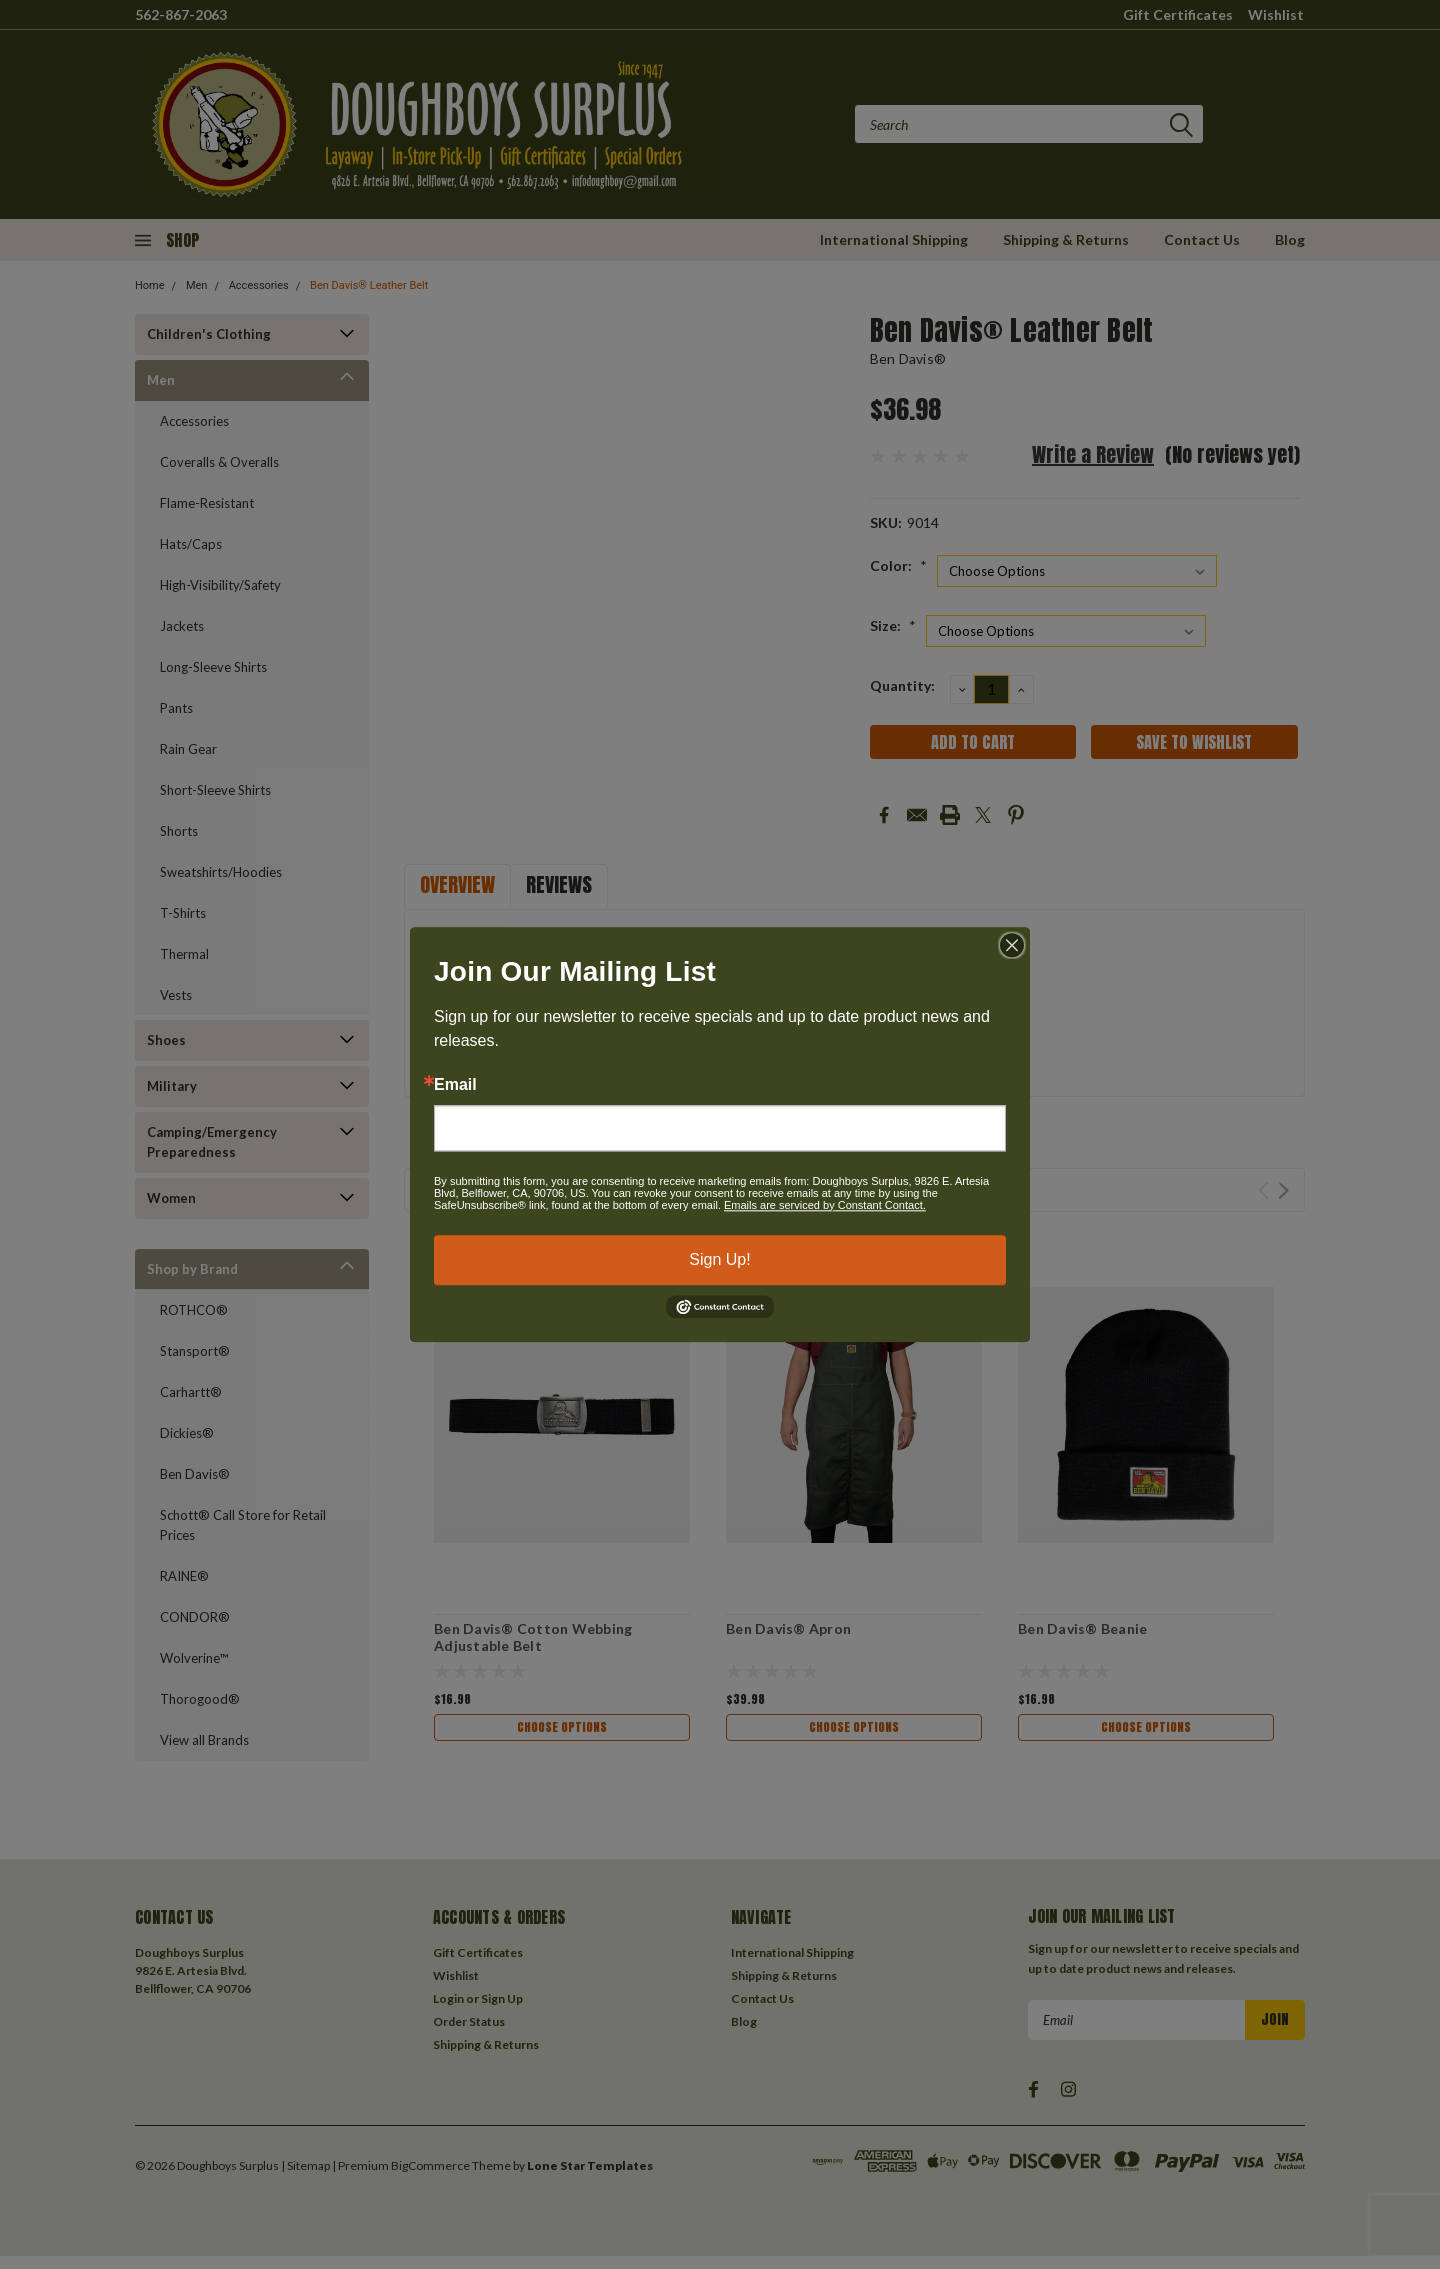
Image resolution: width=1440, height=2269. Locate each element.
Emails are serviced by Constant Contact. (825, 1205)
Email (455, 1085)
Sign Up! (719, 1259)
